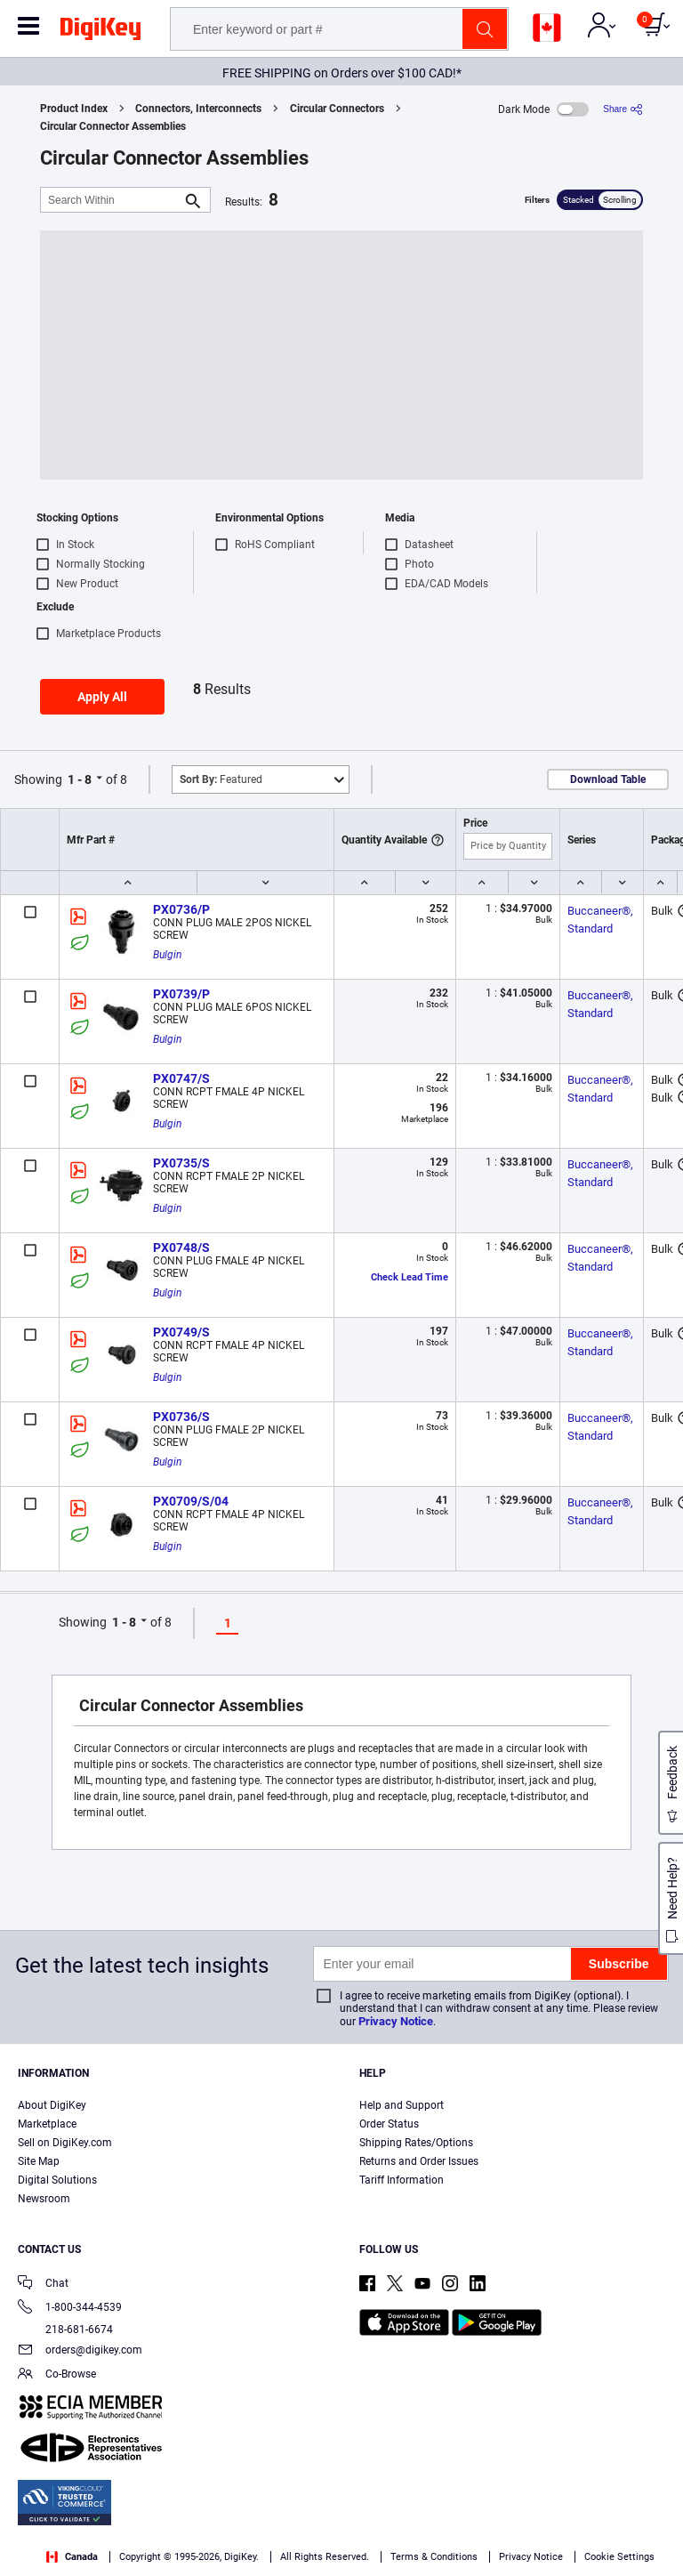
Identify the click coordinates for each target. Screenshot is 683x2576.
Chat (43, 2284)
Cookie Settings (619, 2557)
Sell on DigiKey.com (65, 2142)
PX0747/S (181, 1078)
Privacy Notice (395, 2021)
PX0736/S (181, 1416)
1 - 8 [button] (80, 779)
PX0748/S (181, 1247)
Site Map (39, 2161)
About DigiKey (52, 2105)
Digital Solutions (57, 2180)
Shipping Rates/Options (416, 2142)
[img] (100, 32)
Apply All (102, 697)
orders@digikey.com (80, 2351)
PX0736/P (181, 909)
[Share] (623, 109)
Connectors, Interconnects (198, 108)
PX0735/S (181, 1163)
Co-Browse (57, 2375)
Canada (72, 2557)
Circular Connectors (337, 108)
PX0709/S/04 (191, 1501)
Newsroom (44, 2198)
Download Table (608, 779)
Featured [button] (221, 779)
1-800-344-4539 (70, 2308)
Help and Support (401, 2105)
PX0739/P (181, 994)
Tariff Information (401, 2180)
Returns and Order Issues (418, 2161)
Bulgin (167, 955)
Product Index (74, 108)
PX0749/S (181, 1332)
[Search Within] (111, 200)
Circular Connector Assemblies (113, 126)
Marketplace (47, 2124)
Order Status (389, 2124)
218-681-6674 (65, 2329)
